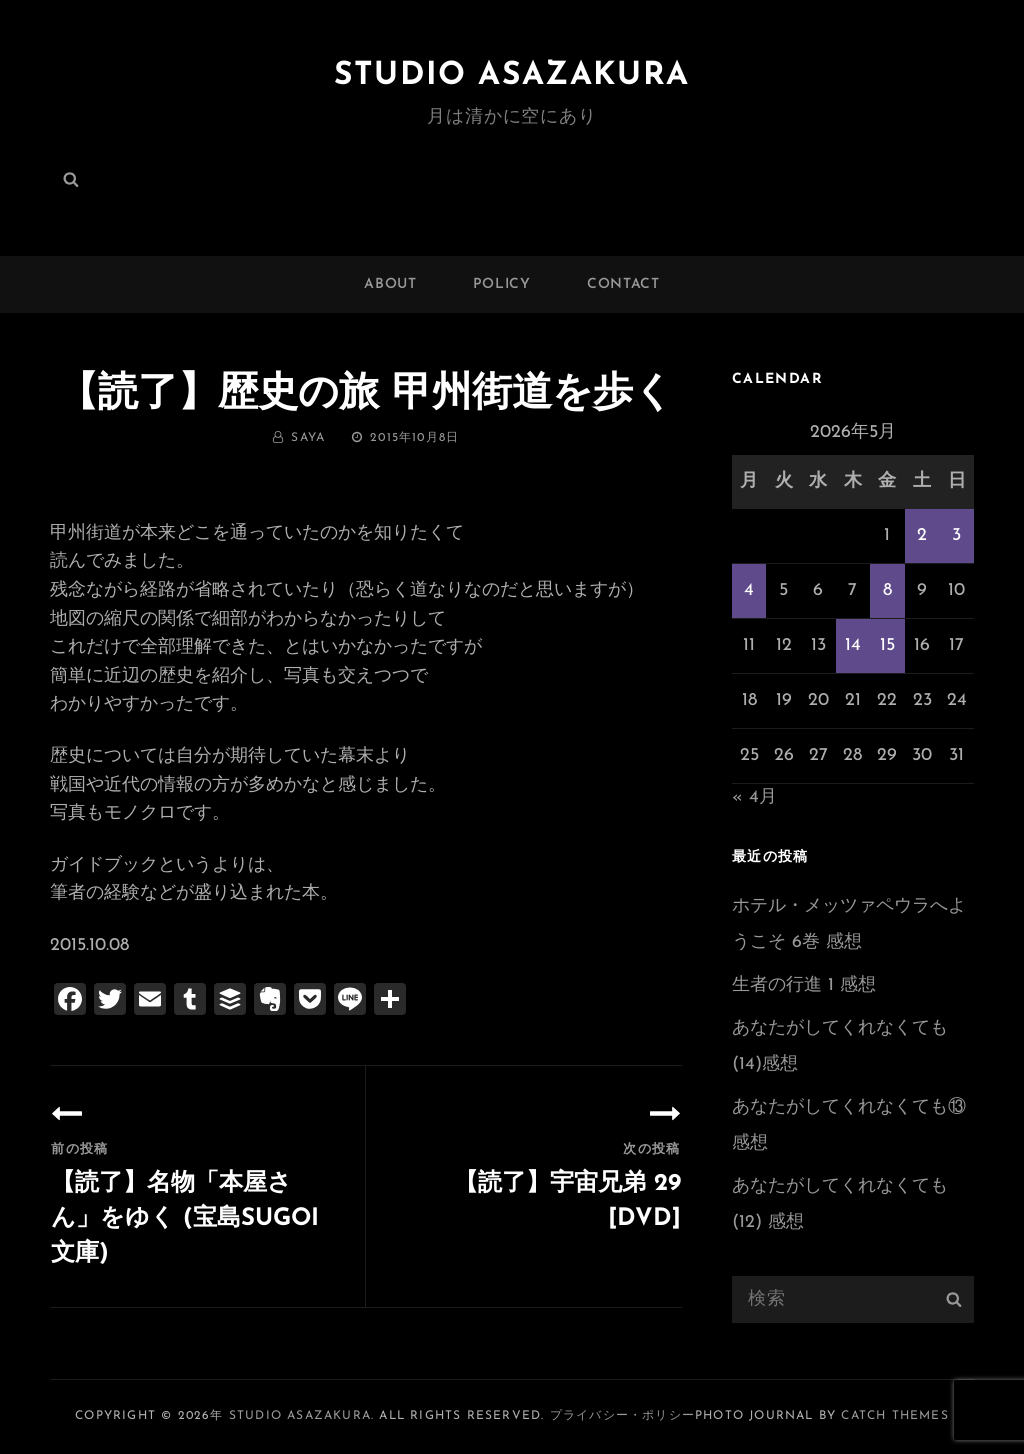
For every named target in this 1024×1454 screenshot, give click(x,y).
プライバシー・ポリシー (622, 1416)
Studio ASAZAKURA (512, 76)
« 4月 (754, 797)
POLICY (502, 284)
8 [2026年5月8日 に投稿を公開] (887, 590)
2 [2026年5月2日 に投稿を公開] (922, 535)
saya (308, 438)
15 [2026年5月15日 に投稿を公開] (887, 645)
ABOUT (390, 284)
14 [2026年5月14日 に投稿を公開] (853, 645)
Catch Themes (894, 1416)
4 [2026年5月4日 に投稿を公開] (749, 590)
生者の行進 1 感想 (804, 985)
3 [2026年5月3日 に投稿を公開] (956, 535)
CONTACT (623, 284)
